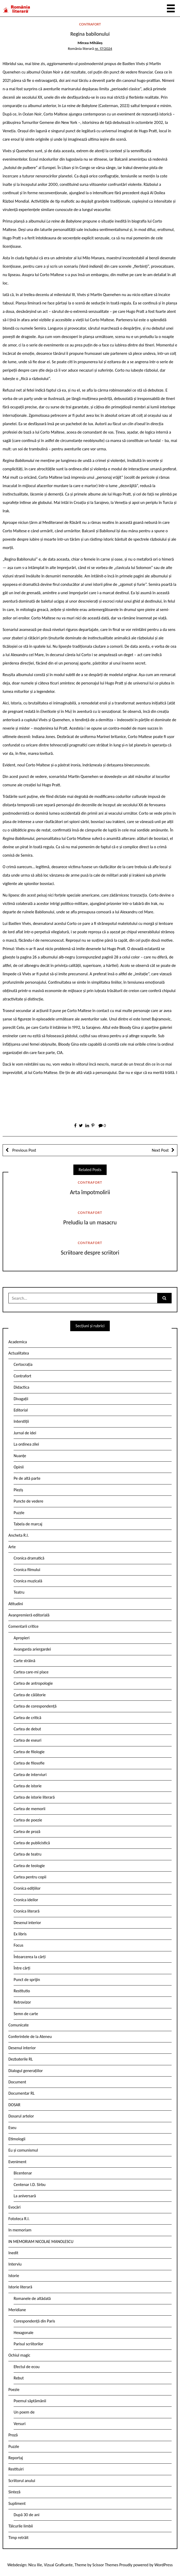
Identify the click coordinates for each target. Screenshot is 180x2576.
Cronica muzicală (28, 1580)
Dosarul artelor (21, 2116)
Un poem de (24, 2412)
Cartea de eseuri (27, 1740)
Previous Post (23, 1150)
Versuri (19, 2423)
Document (17, 2081)
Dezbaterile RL (20, 2059)
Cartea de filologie (29, 1751)
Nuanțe (20, 1455)
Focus (18, 1945)
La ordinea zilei (26, 1444)
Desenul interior (27, 1922)
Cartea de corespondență (35, 1706)
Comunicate (18, 2024)
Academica (17, 1341)
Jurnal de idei (25, 1432)
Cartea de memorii (29, 1808)
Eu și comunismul (23, 2150)
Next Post (160, 1150)
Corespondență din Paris (34, 2321)
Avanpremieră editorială (29, 1615)
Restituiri (16, 2469)
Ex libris (20, 1933)
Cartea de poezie (28, 1820)
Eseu (12, 2127)
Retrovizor (22, 2002)
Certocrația (23, 1364)
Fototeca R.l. (19, 2218)
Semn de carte (26, 2013)
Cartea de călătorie (30, 1694)
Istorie (13, 2275)
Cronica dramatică (29, 1558)
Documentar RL (21, 2093)
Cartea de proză (27, 1831)
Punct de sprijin (27, 1979)
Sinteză (14, 2491)
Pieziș (18, 1489)
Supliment (17, 2503)
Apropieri (22, 1637)
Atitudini (15, 1603)
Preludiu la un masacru (90, 1222)
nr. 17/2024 (103, 48)
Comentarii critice (23, 1626)
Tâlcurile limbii (20, 2526)
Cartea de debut (27, 1728)
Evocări (14, 2207)
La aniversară (25, 2195)
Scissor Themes (105, 2564)
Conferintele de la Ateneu (30, 2036)
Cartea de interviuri (30, 1774)
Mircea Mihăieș (90, 42)
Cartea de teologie (29, 1865)
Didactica (21, 1387)
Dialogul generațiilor (25, 2070)
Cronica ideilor (26, 1899)
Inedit (13, 2252)
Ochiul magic (19, 2355)
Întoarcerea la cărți (30, 1956)
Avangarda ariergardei (32, 1649)
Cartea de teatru (27, 1854)
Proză (13, 2434)
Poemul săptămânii (30, 2400)
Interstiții (21, 1421)
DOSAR (14, 2104)
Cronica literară (27, 1911)
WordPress (163, 2564)
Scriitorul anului (21, 2480)
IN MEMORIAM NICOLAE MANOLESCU (40, 2241)
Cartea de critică (27, 1717)
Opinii (19, 1467)
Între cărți (22, 1968)
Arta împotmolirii (90, 1192)
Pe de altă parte (27, 1478)
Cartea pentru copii (30, 1876)
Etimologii (16, 2138)
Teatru (19, 1592)
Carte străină (24, 1660)
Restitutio (22, 1990)
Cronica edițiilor (27, 1888)
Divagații (21, 1398)
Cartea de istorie (28, 1785)
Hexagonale (24, 2332)
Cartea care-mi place (31, 1671)
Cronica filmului (27, 1569)
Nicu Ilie (35, 2564)
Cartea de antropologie (33, 1683)
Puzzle (19, 1512)
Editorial (21, 1410)
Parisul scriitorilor (28, 2343)
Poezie (13, 2389)
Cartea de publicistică (32, 1842)
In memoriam (19, 2229)
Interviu (14, 2264)
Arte (12, 1546)
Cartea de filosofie (29, 1763)
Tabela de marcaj (28, 1523)
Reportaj (15, 2457)
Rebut (19, 2377)
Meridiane (17, 2309)
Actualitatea (18, 1353)
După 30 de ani (26, 2514)
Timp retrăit (18, 2537)
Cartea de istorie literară (34, 1797)
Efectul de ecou (27, 2366)
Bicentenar (23, 2173)
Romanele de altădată (32, 2298)
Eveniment (17, 2161)
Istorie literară (20, 2286)
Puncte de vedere (28, 1501)
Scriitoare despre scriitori (90, 1252)
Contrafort (90, 24)
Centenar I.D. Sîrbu (30, 2184)
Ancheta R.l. (18, 1535)
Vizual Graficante (58, 2564)
